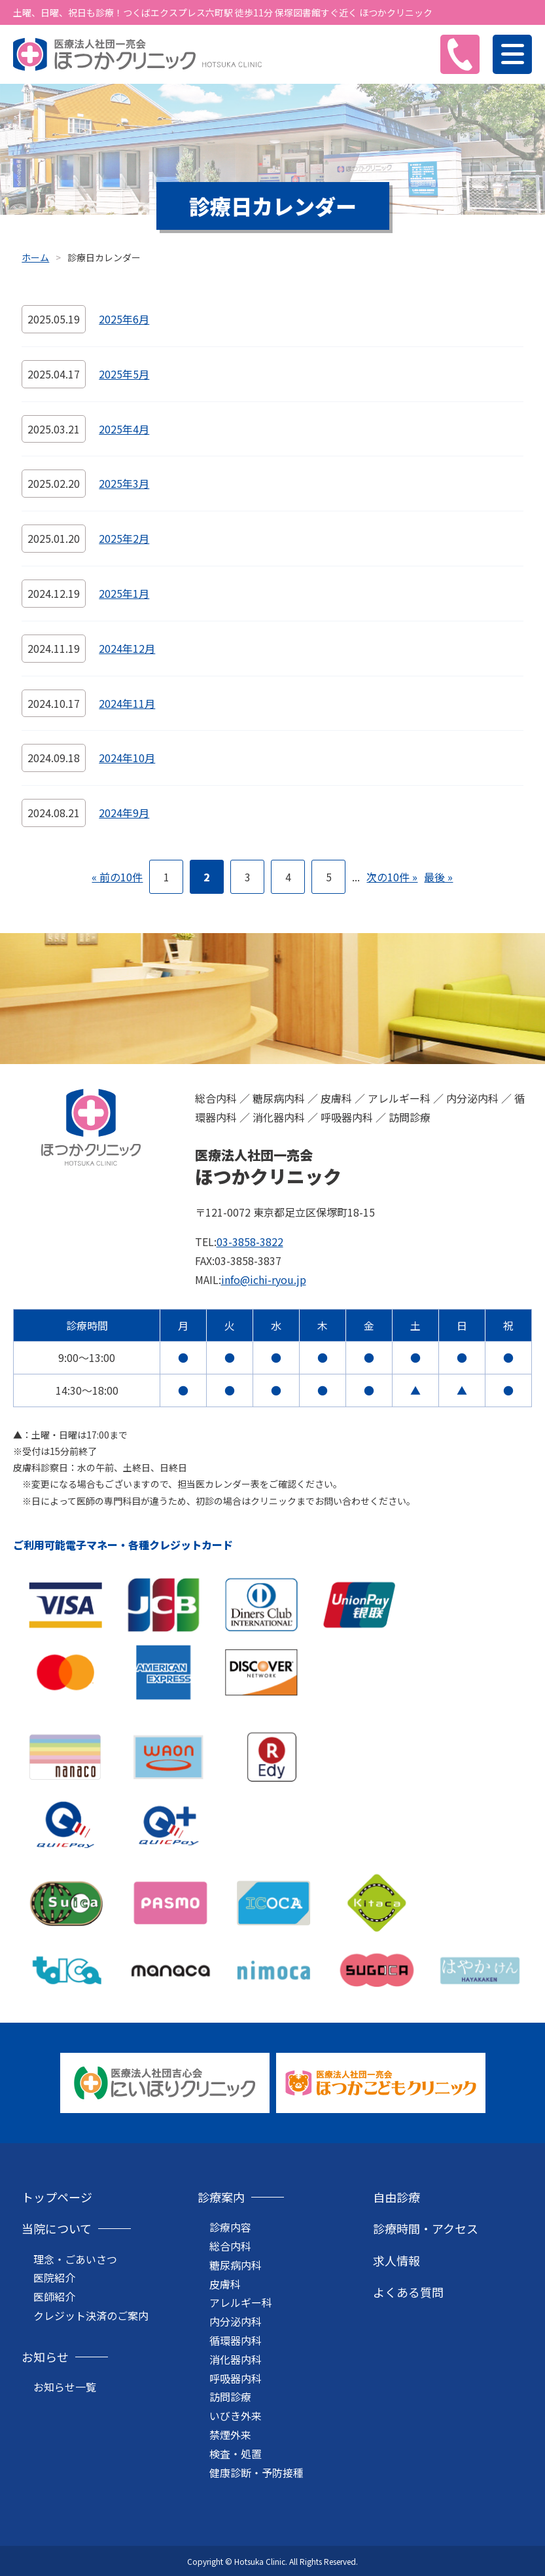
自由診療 (396, 2196)
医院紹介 (54, 2277)
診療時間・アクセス (425, 2228)
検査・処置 (235, 2453)
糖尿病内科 (235, 2265)
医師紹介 (54, 2296)
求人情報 (396, 2260)
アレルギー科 (240, 2302)
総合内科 (230, 2246)
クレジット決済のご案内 (91, 2315)
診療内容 (230, 2227)
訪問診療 (230, 2396)
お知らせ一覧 (64, 2387)
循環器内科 (235, 2340)
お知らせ (45, 2356)
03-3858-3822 (250, 1241)
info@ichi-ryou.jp (263, 1279)
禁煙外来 (230, 2434)
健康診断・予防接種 (256, 2472)
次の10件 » (391, 877)
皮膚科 (225, 2284)
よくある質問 (408, 2291)
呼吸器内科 (235, 2378)
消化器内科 (235, 2359)
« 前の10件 (117, 877)
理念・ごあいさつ (75, 2259)
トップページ (57, 2196)
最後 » (438, 877)
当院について (57, 2228)
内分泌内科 (235, 2321)
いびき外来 (235, 2415)
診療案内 (221, 2196)
